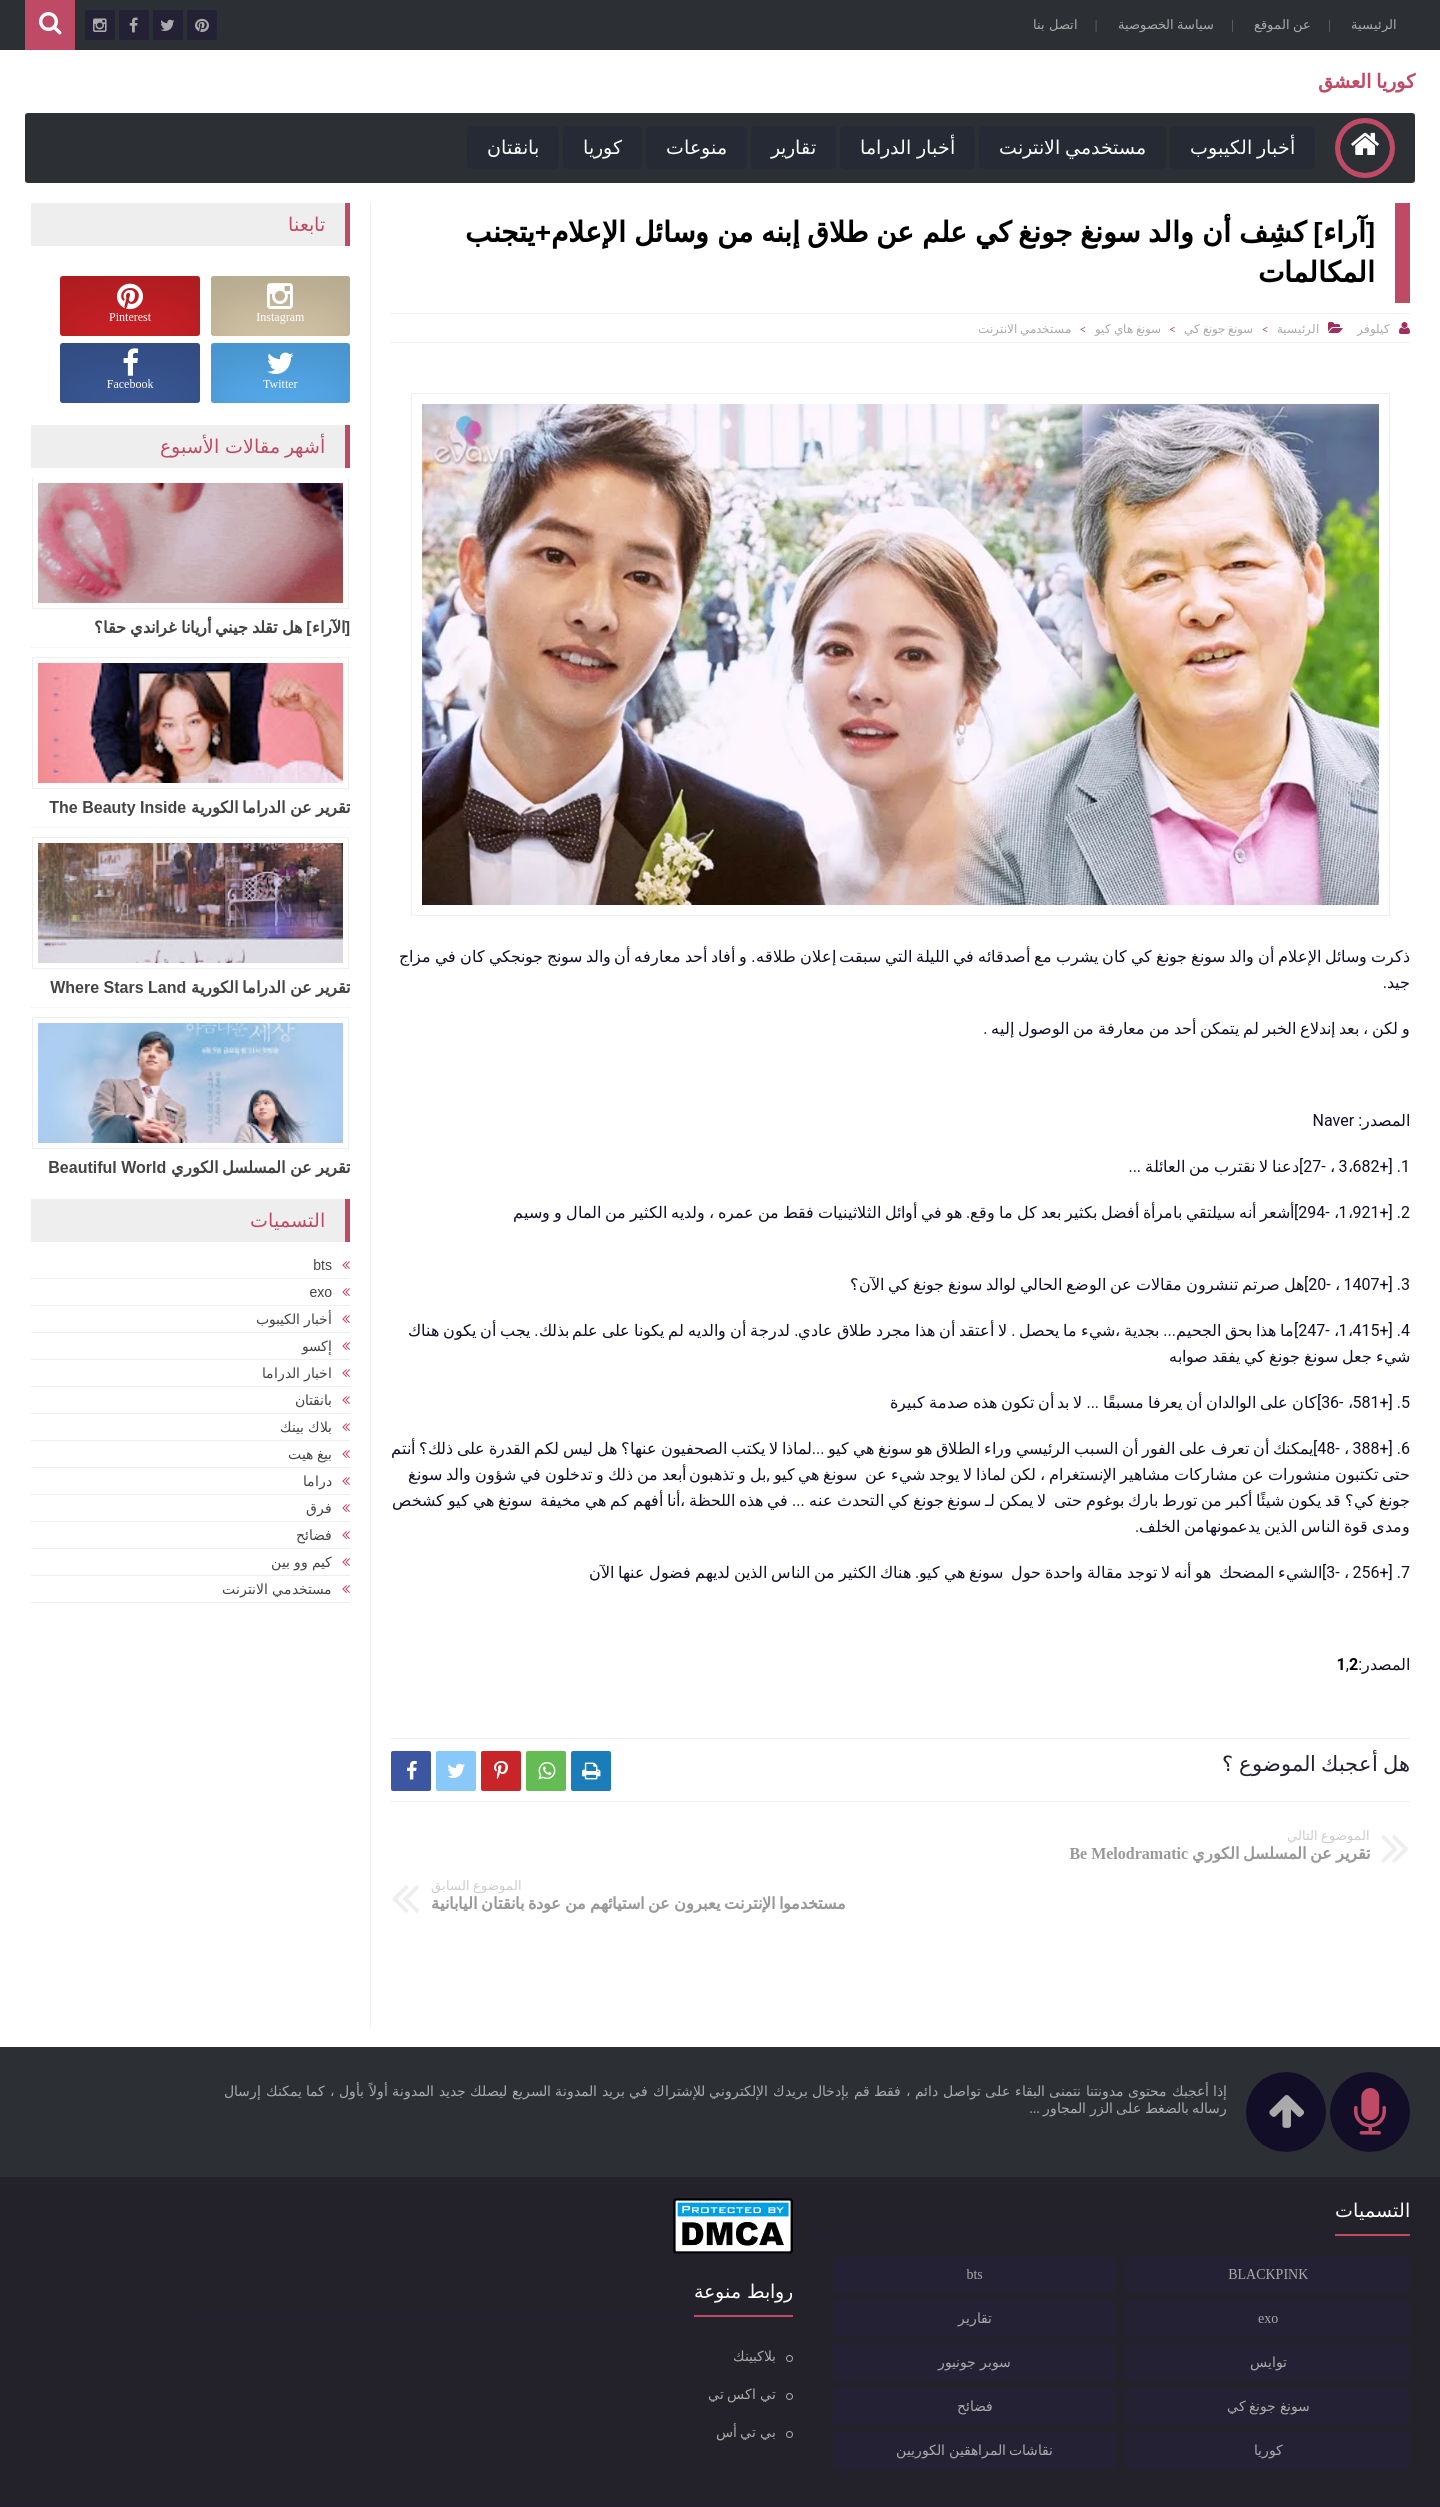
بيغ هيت (310, 1451)
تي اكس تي (661, 2344)
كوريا (597, 147)
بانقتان (508, 147)
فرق (319, 1505)
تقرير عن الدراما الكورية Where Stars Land (200, 986)
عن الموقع (1277, 24)
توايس (1332, 2313)
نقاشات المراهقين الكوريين (1160, 2401)
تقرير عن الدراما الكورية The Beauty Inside (199, 806)
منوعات (691, 147)
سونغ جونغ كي (1218, 329)
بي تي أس (665, 2382)
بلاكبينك (673, 2306)
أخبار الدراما (902, 147)
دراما (317, 1478)
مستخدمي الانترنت (1066, 147)
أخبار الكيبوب (1237, 147)
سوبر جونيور (1170, 2313)
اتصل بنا (1050, 24)
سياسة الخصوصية (1161, 24)
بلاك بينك (306, 1424)
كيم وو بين (301, 1559)
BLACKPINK (1332, 2225)
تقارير (788, 147)
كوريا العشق (1361, 81)
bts (322, 1262)
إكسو (317, 1343)
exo (320, 1289)
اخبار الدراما (297, 1370)
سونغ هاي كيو (1128, 329)
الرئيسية (1369, 24)
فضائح (314, 1532)
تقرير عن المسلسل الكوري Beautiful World (199, 1166)
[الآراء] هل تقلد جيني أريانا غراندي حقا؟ (222, 626)
